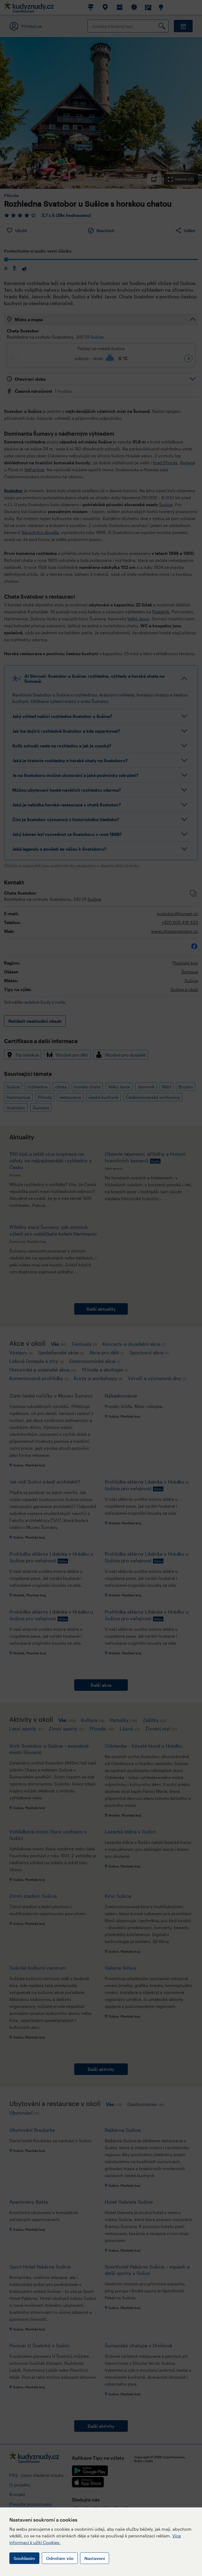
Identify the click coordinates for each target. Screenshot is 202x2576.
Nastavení (94, 2558)
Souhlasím (24, 2558)
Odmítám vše (59, 2558)
